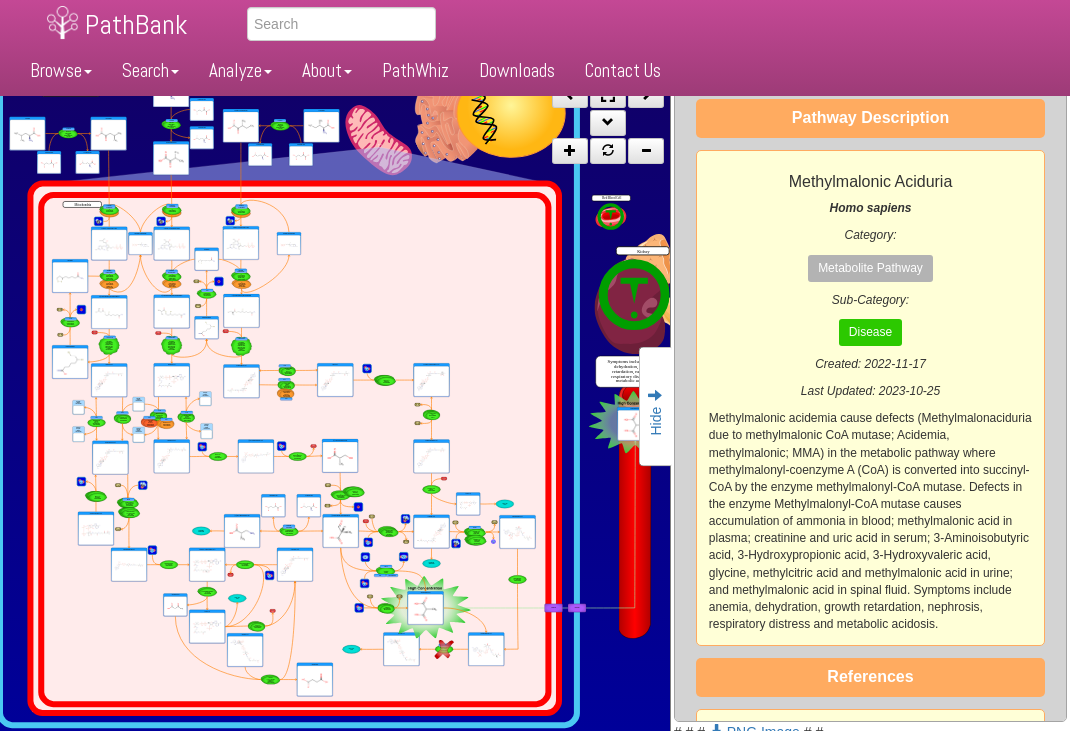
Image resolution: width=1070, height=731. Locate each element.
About (327, 70)
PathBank (136, 24)
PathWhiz (415, 70)
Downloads (517, 70)
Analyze (240, 70)
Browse (61, 70)
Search (150, 70)
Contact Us (623, 70)
